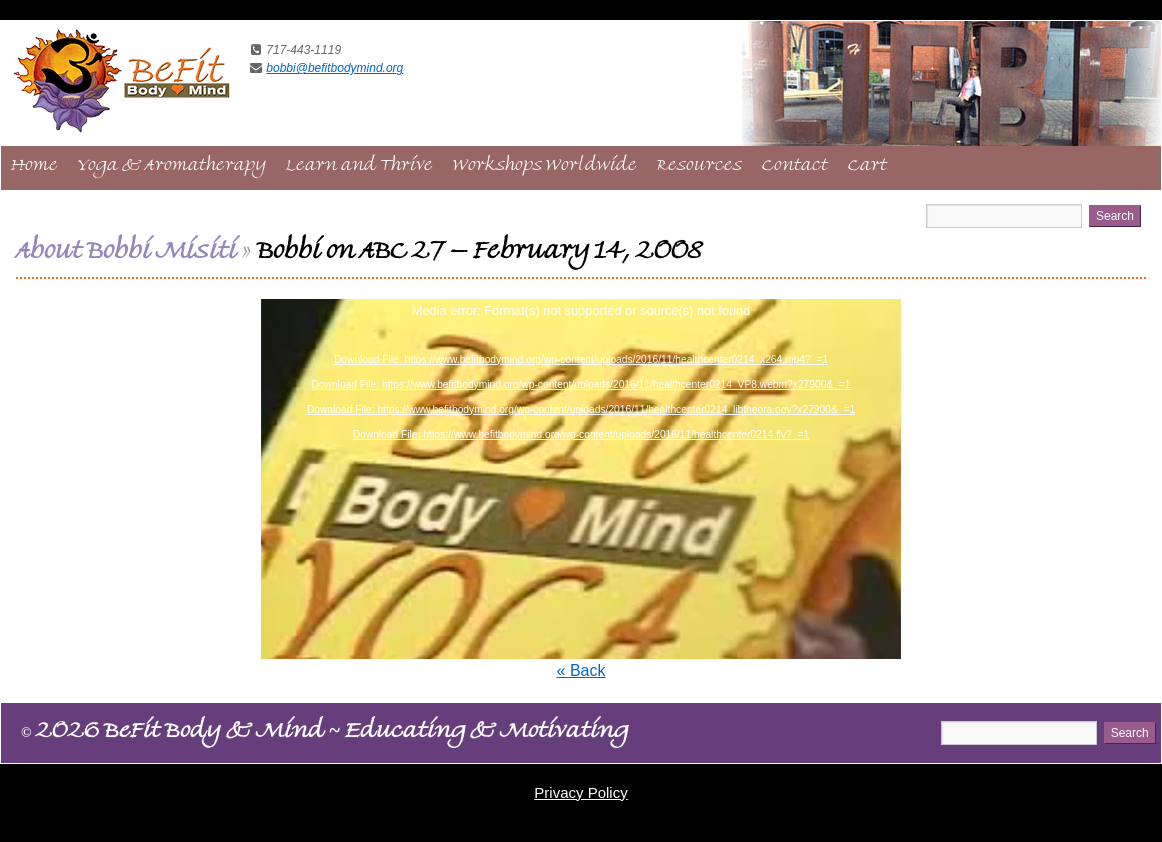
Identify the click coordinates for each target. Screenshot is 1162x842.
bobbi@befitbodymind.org (334, 68)
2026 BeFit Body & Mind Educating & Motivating (324, 734)
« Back (581, 670)
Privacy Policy (580, 792)
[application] (581, 479)
